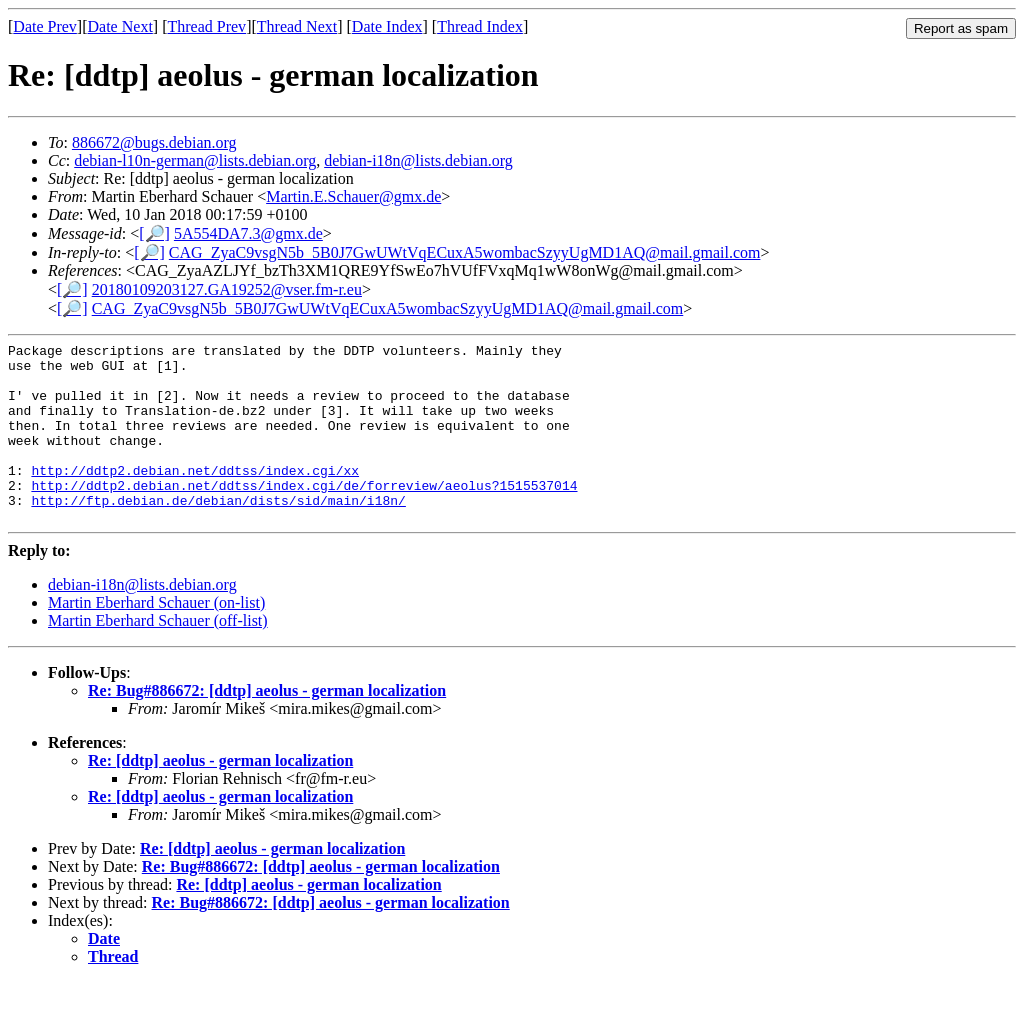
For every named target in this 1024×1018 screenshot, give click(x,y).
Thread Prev (206, 26)
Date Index (387, 26)
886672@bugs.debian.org (154, 142)
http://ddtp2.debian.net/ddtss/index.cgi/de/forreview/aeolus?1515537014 (304, 515)
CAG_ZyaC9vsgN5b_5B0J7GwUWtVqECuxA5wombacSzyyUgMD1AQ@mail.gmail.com (465, 252)
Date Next (120, 26)
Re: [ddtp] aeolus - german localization (220, 796)
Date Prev (45, 26)
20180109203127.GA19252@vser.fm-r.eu (227, 289)
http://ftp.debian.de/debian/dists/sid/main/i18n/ (218, 533)
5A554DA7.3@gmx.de (248, 233)
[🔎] (154, 233)
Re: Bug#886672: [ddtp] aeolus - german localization (267, 726)
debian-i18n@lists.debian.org (418, 160)
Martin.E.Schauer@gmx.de (353, 196)
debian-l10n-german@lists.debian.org (195, 160)
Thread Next (297, 26)
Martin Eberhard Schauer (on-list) (156, 638)
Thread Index (480, 26)
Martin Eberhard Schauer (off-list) (158, 656)
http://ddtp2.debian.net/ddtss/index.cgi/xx (195, 497)
